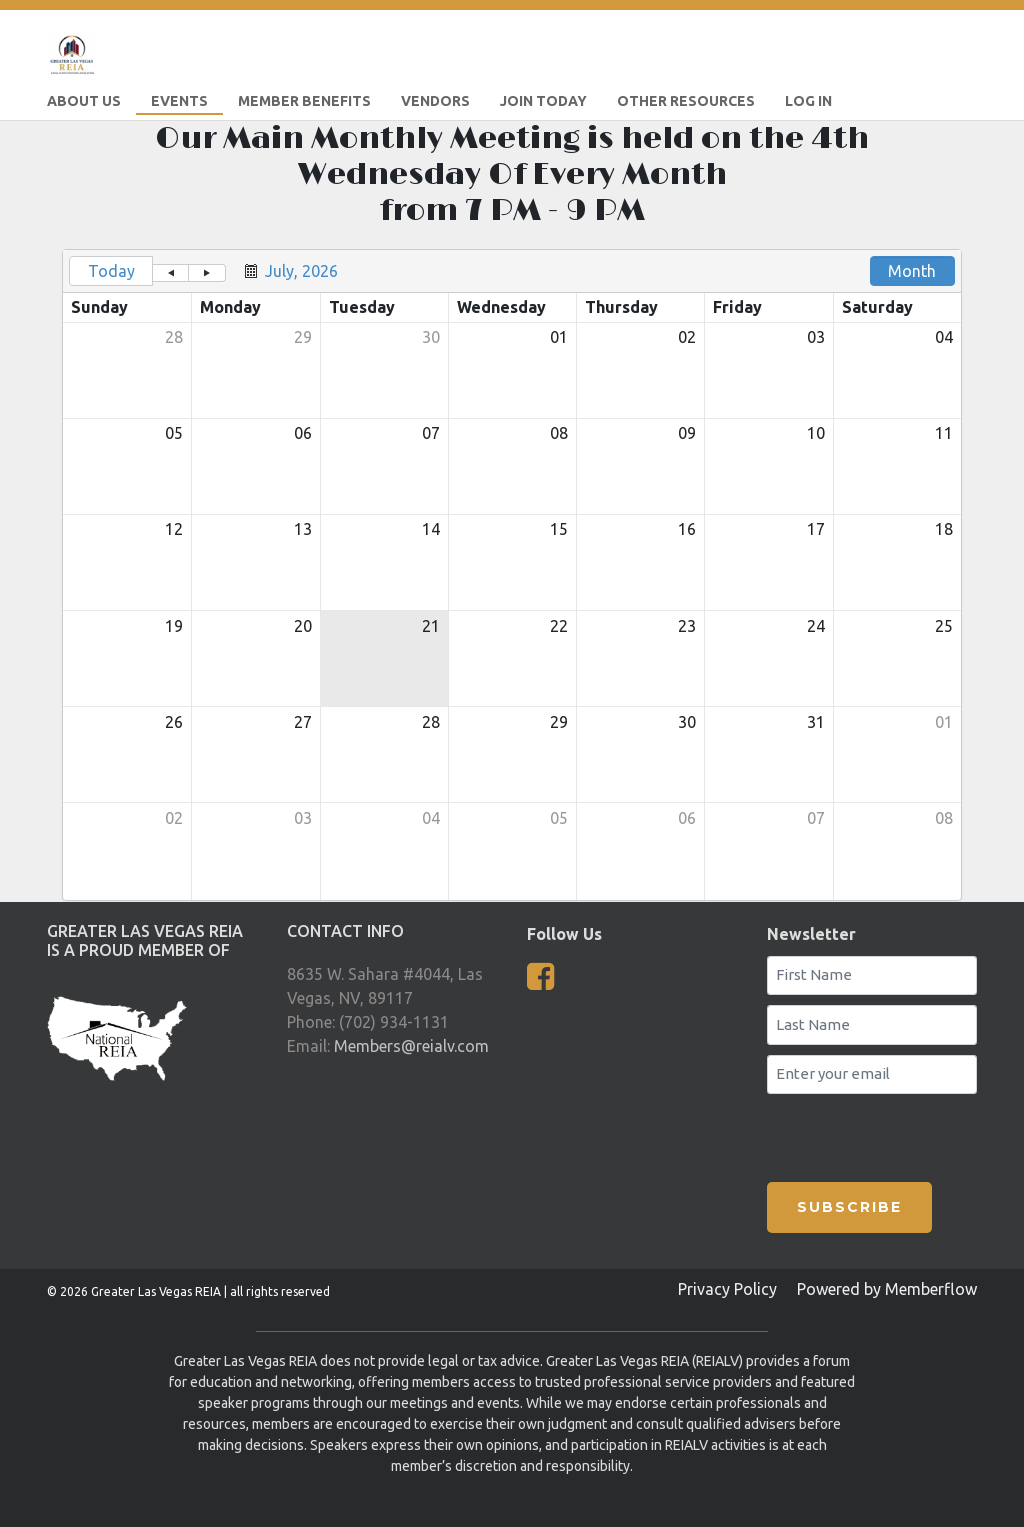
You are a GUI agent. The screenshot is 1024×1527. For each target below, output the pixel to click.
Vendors (435, 101)
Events (179, 101)
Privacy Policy (727, 1289)
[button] (170, 273)
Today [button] (111, 271)
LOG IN (808, 101)
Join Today (543, 101)
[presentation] (884, 1134)
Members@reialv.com (411, 1046)
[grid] (512, 575)
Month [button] (912, 271)
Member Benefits (304, 101)
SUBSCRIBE (849, 1207)
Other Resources (686, 101)
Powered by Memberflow (887, 1289)
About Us (84, 101)
